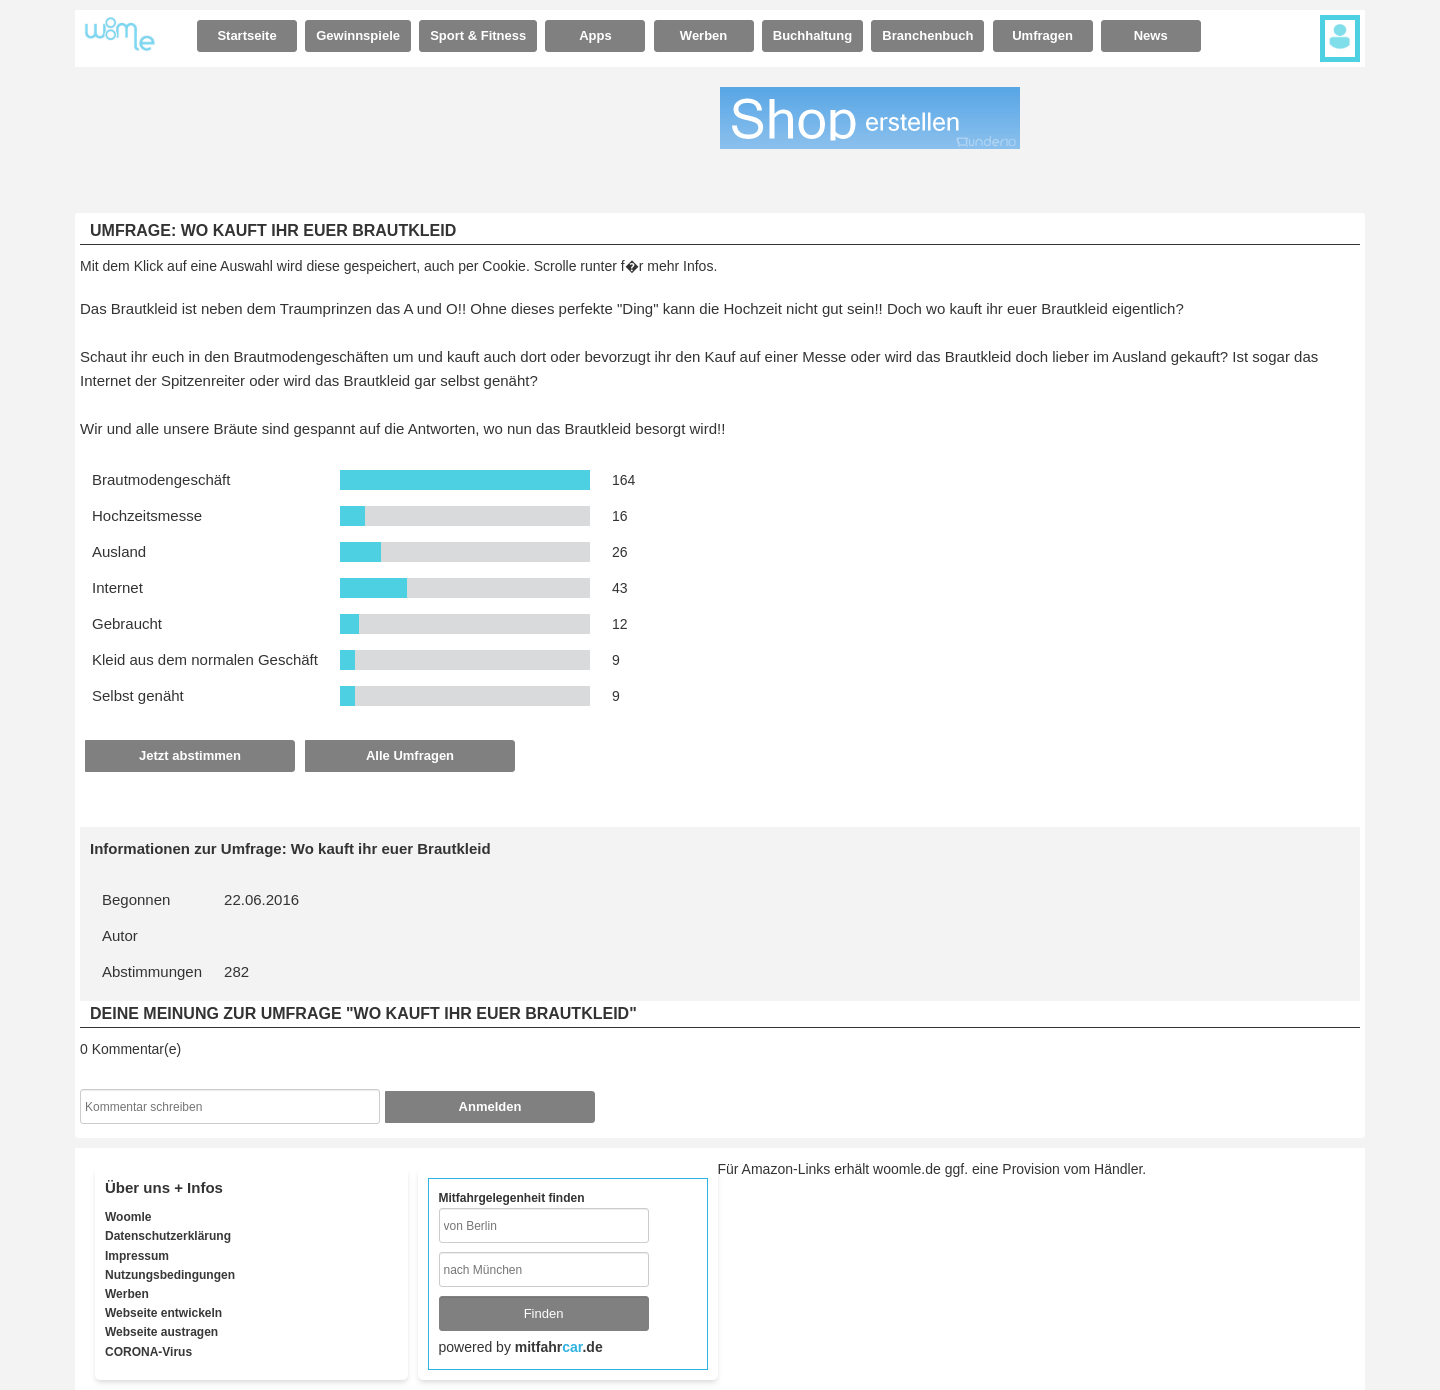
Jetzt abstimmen (190, 755)
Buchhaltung (812, 35)
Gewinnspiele (358, 35)
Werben (703, 35)
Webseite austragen (161, 1332)
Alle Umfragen (410, 755)
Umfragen (1042, 35)
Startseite (246, 35)
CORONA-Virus (148, 1352)
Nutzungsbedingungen (170, 1275)
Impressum (137, 1256)
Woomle (128, 1217)
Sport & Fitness (478, 35)
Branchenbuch (927, 35)
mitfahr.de (559, 1347)
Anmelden (490, 1106)
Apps (595, 35)
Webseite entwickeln (163, 1313)
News (1151, 35)
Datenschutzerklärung (168, 1236)
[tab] (247, 36)
